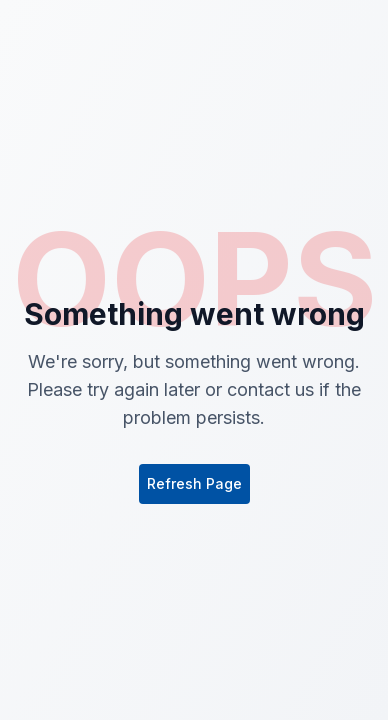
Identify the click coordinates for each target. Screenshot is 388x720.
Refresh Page (194, 483)
